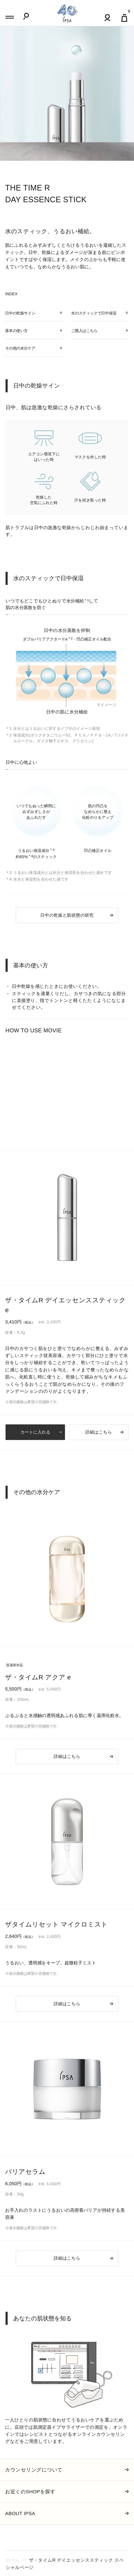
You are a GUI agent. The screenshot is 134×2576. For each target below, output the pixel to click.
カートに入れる (35, 1432)
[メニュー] (9, 19)
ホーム (13, 2560)
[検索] (26, 19)
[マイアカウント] (107, 20)
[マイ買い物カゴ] (124, 20)
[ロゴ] (67, 13)
